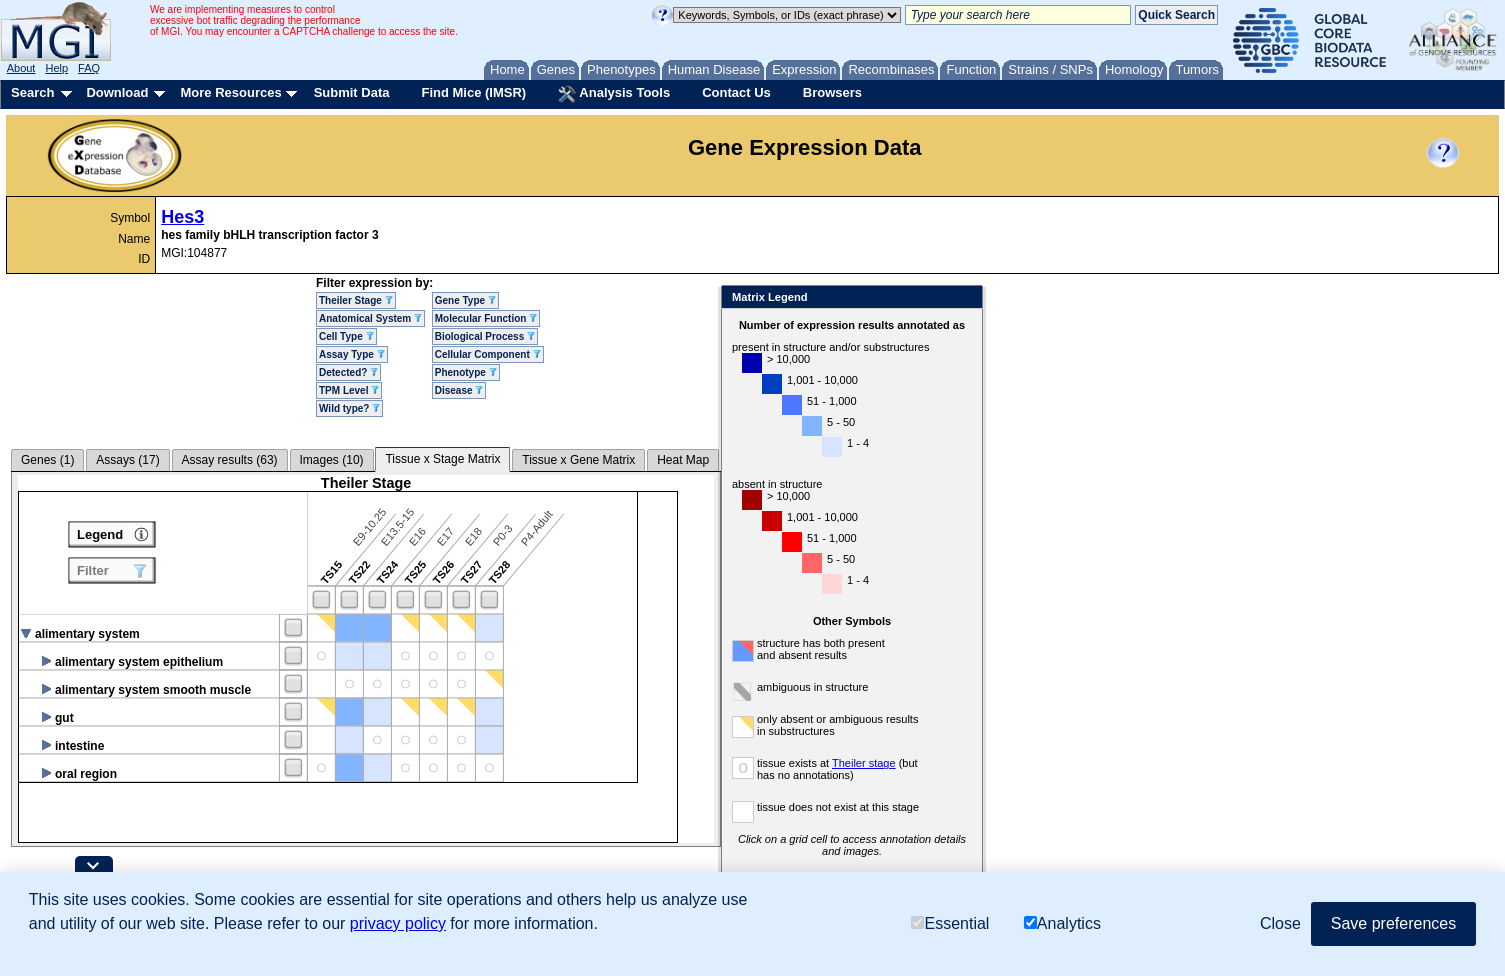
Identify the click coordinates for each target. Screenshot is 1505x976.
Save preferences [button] (1393, 923)
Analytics (1062, 923)
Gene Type (465, 300)
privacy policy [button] (398, 923)
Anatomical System (370, 318)
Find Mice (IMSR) (473, 92)
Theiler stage (864, 763)
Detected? (348, 372)
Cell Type (346, 336)
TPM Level (349, 390)
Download (117, 92)
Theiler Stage (356, 300)
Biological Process (485, 336)
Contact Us (736, 92)
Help (56, 68)
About (21, 68)
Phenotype (466, 372)
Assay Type (352, 354)
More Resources (230, 92)
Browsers (832, 92)
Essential (950, 923)
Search (32, 92)
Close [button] (1280, 923)
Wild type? (349, 408)
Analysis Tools (614, 94)
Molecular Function (486, 318)
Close (963, 298)
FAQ (89, 68)
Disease (459, 390)
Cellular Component (488, 354)
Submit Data (352, 92)
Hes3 (182, 217)
